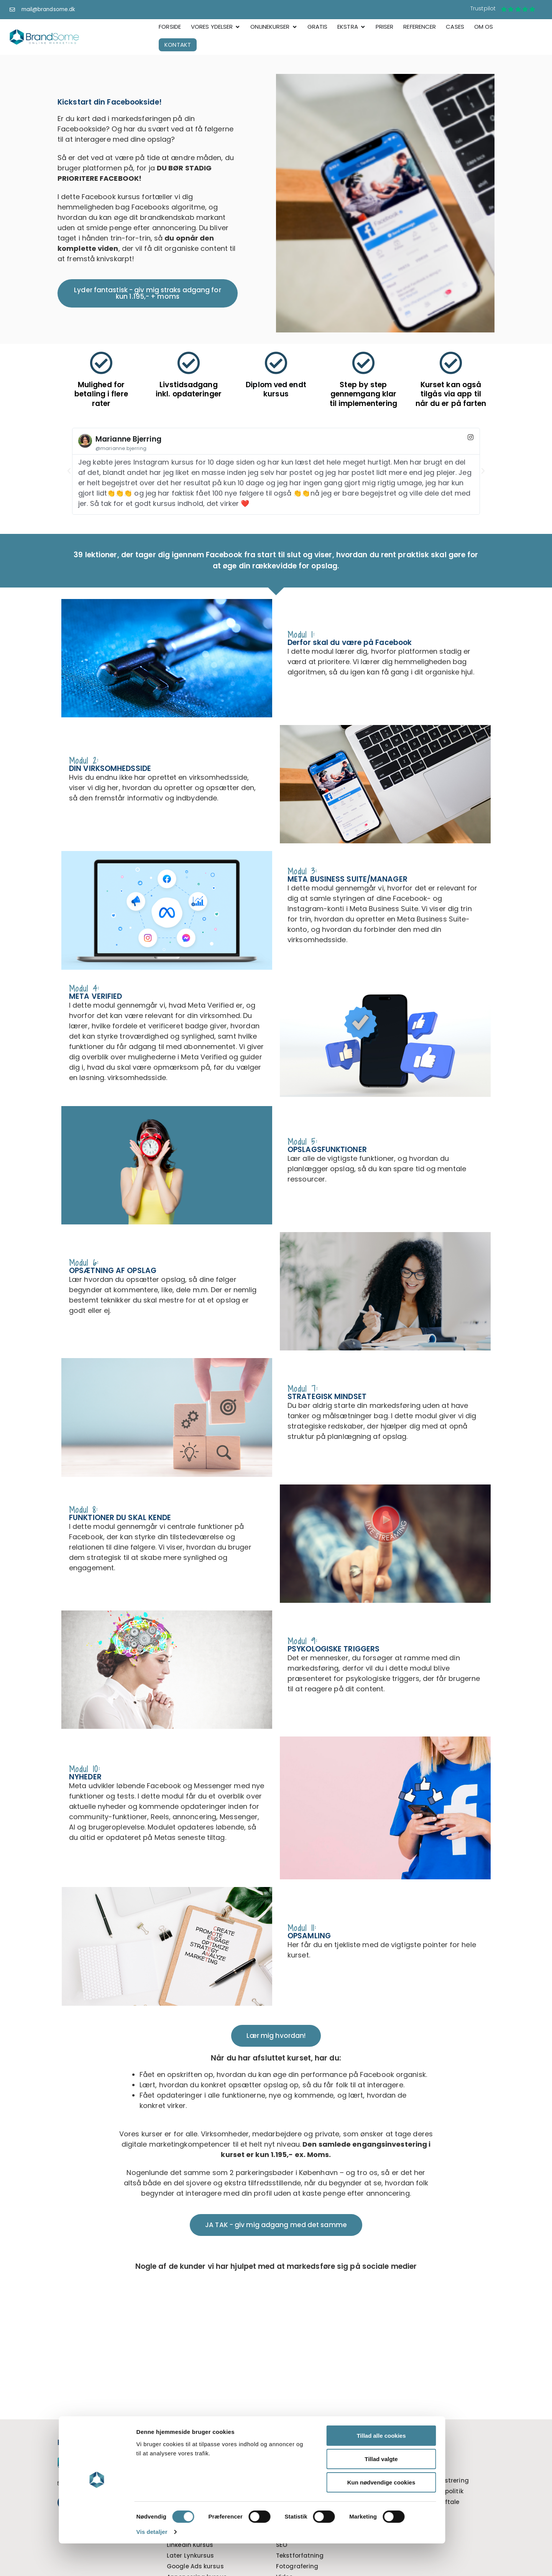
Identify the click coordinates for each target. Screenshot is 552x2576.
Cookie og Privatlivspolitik (424, 2492)
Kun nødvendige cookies (324, 2515)
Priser (393, 2470)
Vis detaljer (94, 2564)
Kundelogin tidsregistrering (427, 2481)
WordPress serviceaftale (422, 2502)
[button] (69, 471)
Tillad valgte (323, 2491)
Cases (395, 2459)
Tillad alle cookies (323, 2468)
